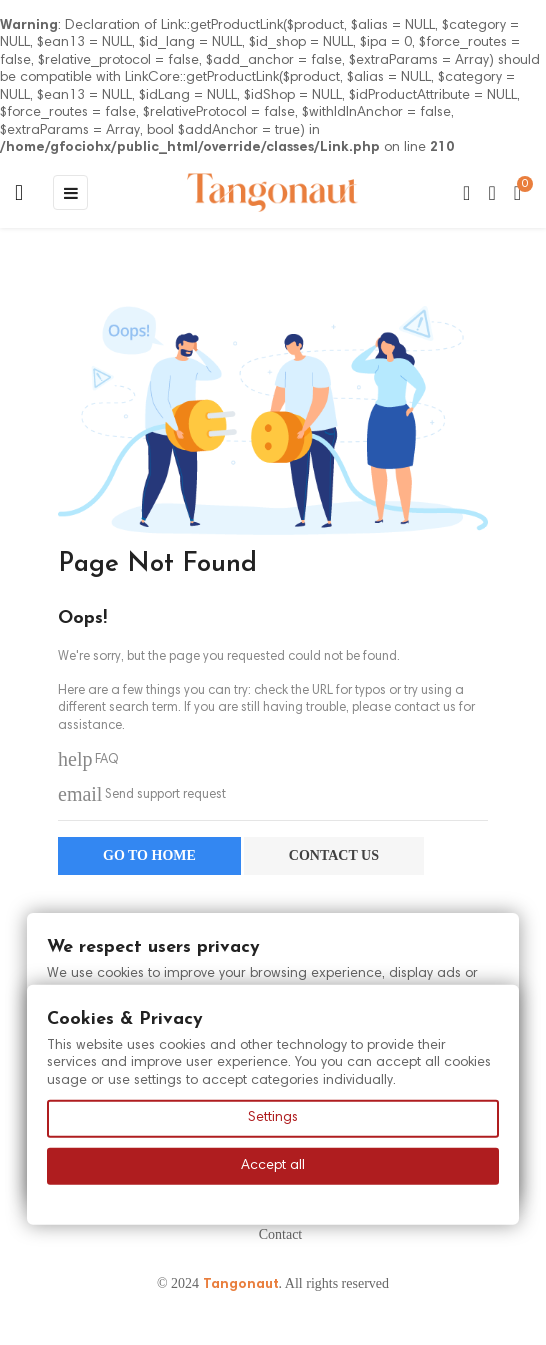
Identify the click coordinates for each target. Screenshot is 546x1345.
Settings (273, 1118)
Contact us (334, 855)
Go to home (149, 855)
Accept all (273, 1165)
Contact (281, 1234)
